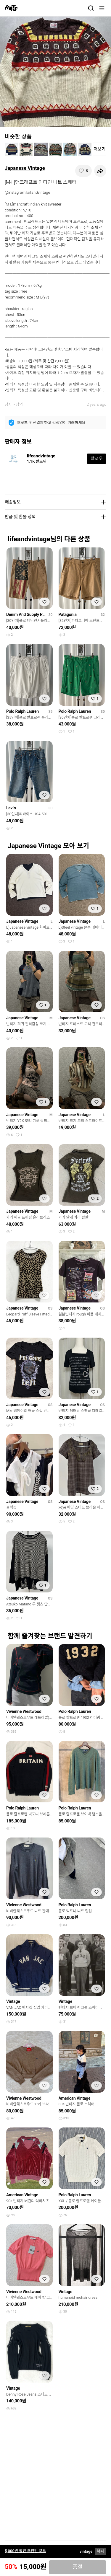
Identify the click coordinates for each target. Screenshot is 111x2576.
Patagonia (68, 614)
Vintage (13, 2001)
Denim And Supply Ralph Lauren (26, 614)
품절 (78, 2567)
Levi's (11, 808)
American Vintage (75, 2098)
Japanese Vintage (25, 168)
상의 (19, 404)
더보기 (100, 149)
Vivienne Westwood (23, 1711)
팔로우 (96, 458)
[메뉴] (101, 8)
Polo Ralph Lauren (22, 711)
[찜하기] (83, 171)
